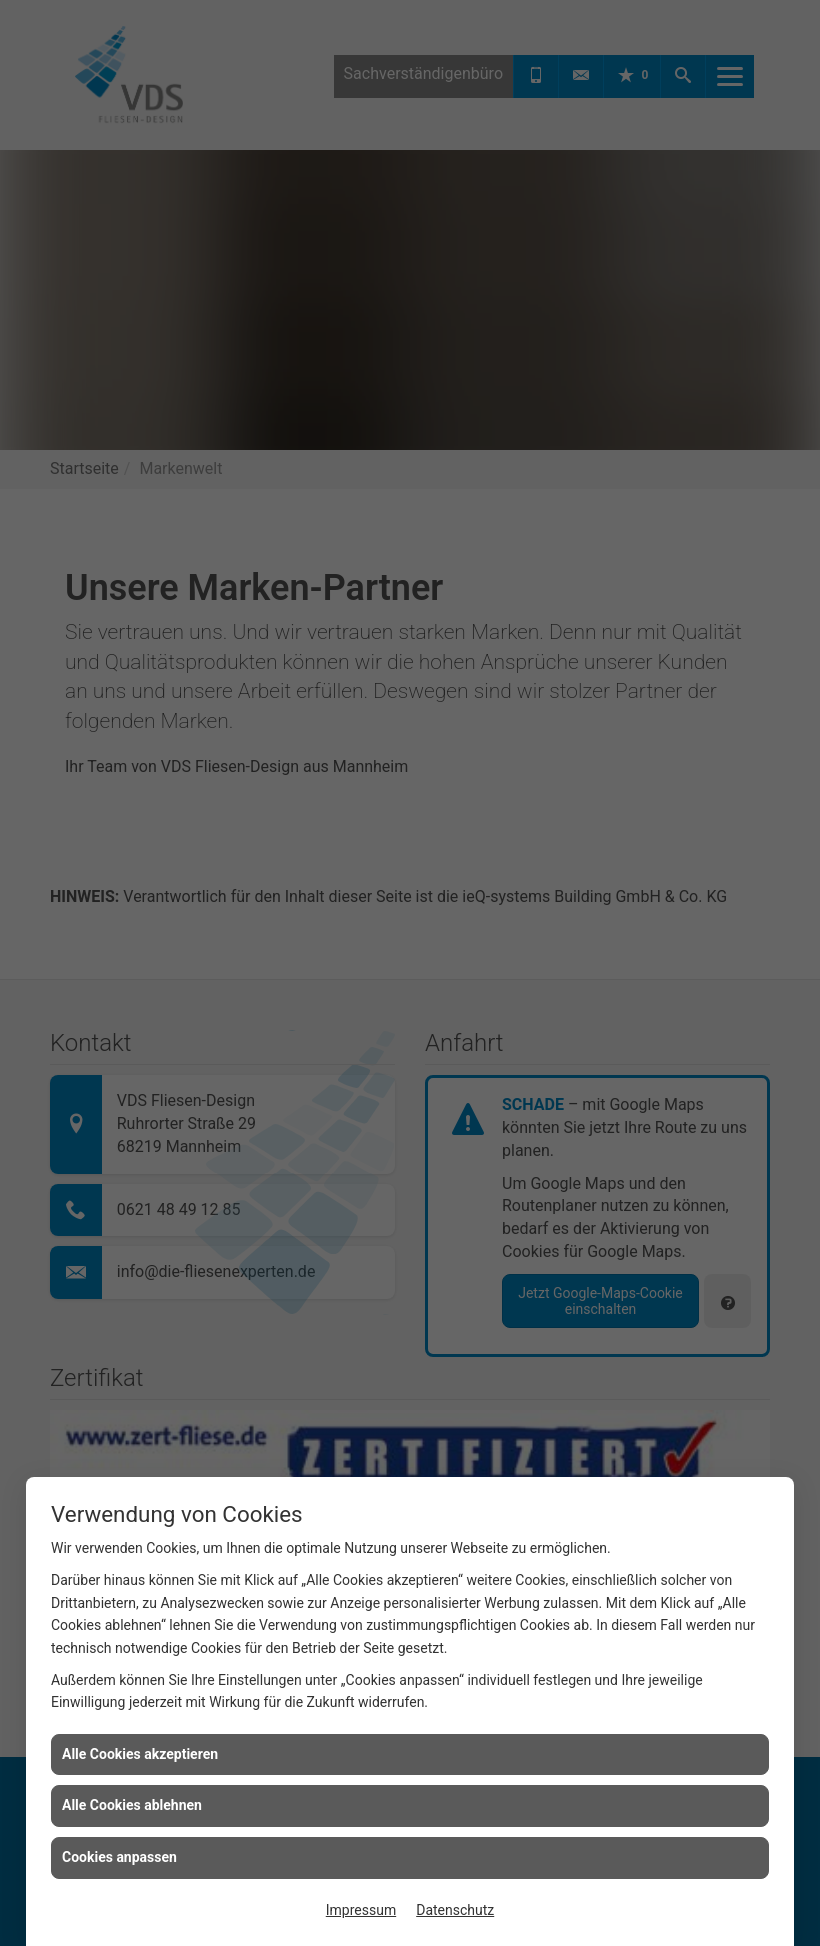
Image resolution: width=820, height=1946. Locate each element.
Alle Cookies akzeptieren (140, 1754)
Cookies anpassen (119, 1857)
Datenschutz (455, 1910)
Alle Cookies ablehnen (132, 1805)
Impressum (361, 1910)
